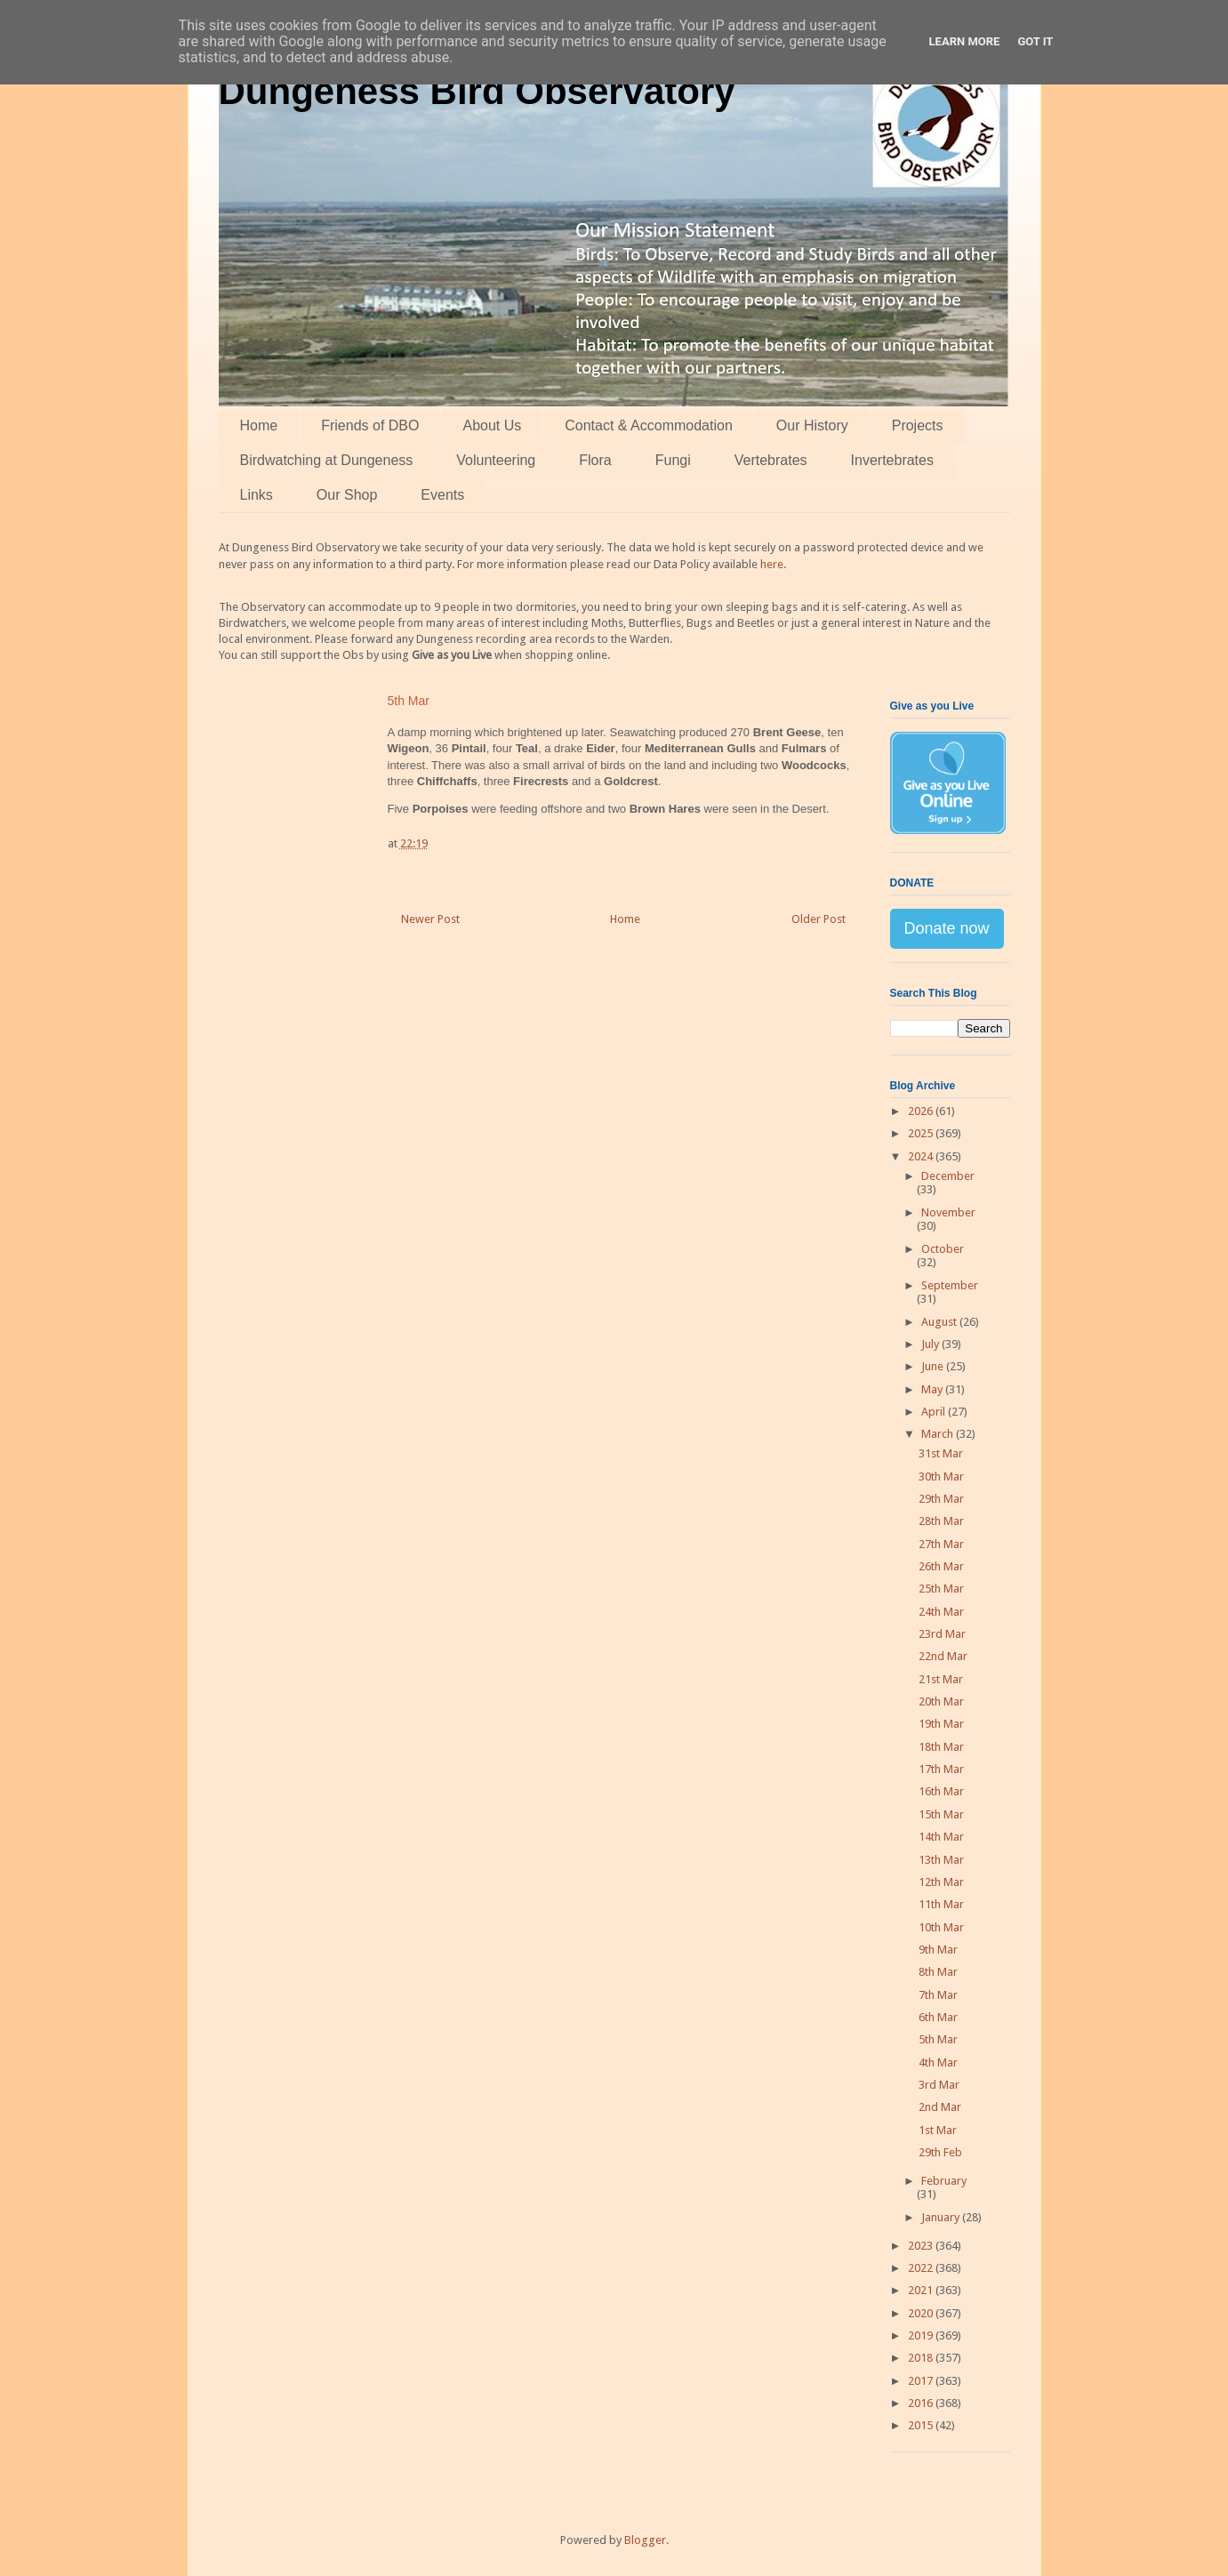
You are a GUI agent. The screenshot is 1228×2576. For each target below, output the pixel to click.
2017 (921, 2380)
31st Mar (941, 1453)
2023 (921, 2245)
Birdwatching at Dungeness (326, 460)
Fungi (673, 460)
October (942, 1249)
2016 (921, 2403)
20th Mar (941, 1701)
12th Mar (941, 1882)
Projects (917, 425)
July (931, 1344)
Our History (812, 425)
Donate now (947, 928)
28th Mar (941, 1521)
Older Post (818, 919)
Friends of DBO (370, 425)
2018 (921, 2357)
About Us (491, 425)
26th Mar (941, 1566)
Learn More (964, 41)
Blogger (645, 2540)
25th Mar (941, 1588)
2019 (921, 2335)
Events (442, 494)
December (948, 1176)
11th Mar (941, 1904)
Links (256, 494)
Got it (1035, 41)
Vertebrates (770, 460)
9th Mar (938, 1949)
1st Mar (938, 2130)
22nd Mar (943, 1656)
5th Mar (938, 2039)
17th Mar (941, 1769)
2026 (921, 1111)
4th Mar (938, 2062)
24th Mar (941, 1611)
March (938, 1433)
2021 (921, 2290)
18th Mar (941, 1746)
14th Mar (941, 1836)
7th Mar (938, 1995)
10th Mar (941, 1927)
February (944, 2180)
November (948, 1212)
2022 (921, 2268)
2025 (921, 1133)
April (934, 1411)
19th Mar (941, 1723)
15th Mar (941, 1814)
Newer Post (430, 919)
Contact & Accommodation (649, 425)
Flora (595, 460)
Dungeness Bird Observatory (477, 91)
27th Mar (941, 1544)
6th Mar (938, 2017)
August (940, 1321)
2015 (921, 2425)
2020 (921, 2313)
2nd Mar (940, 2107)
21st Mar (941, 1679)
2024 (921, 1156)
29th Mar (941, 1498)
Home (259, 425)
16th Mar (941, 1791)
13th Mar (941, 1859)
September (949, 1285)
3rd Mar (939, 2084)
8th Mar (938, 1971)
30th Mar (941, 1476)
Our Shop (347, 494)
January (941, 2217)
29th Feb (940, 2152)
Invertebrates (892, 460)
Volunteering (495, 460)
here (771, 564)
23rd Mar (942, 1634)
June (933, 1366)
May (933, 1389)
